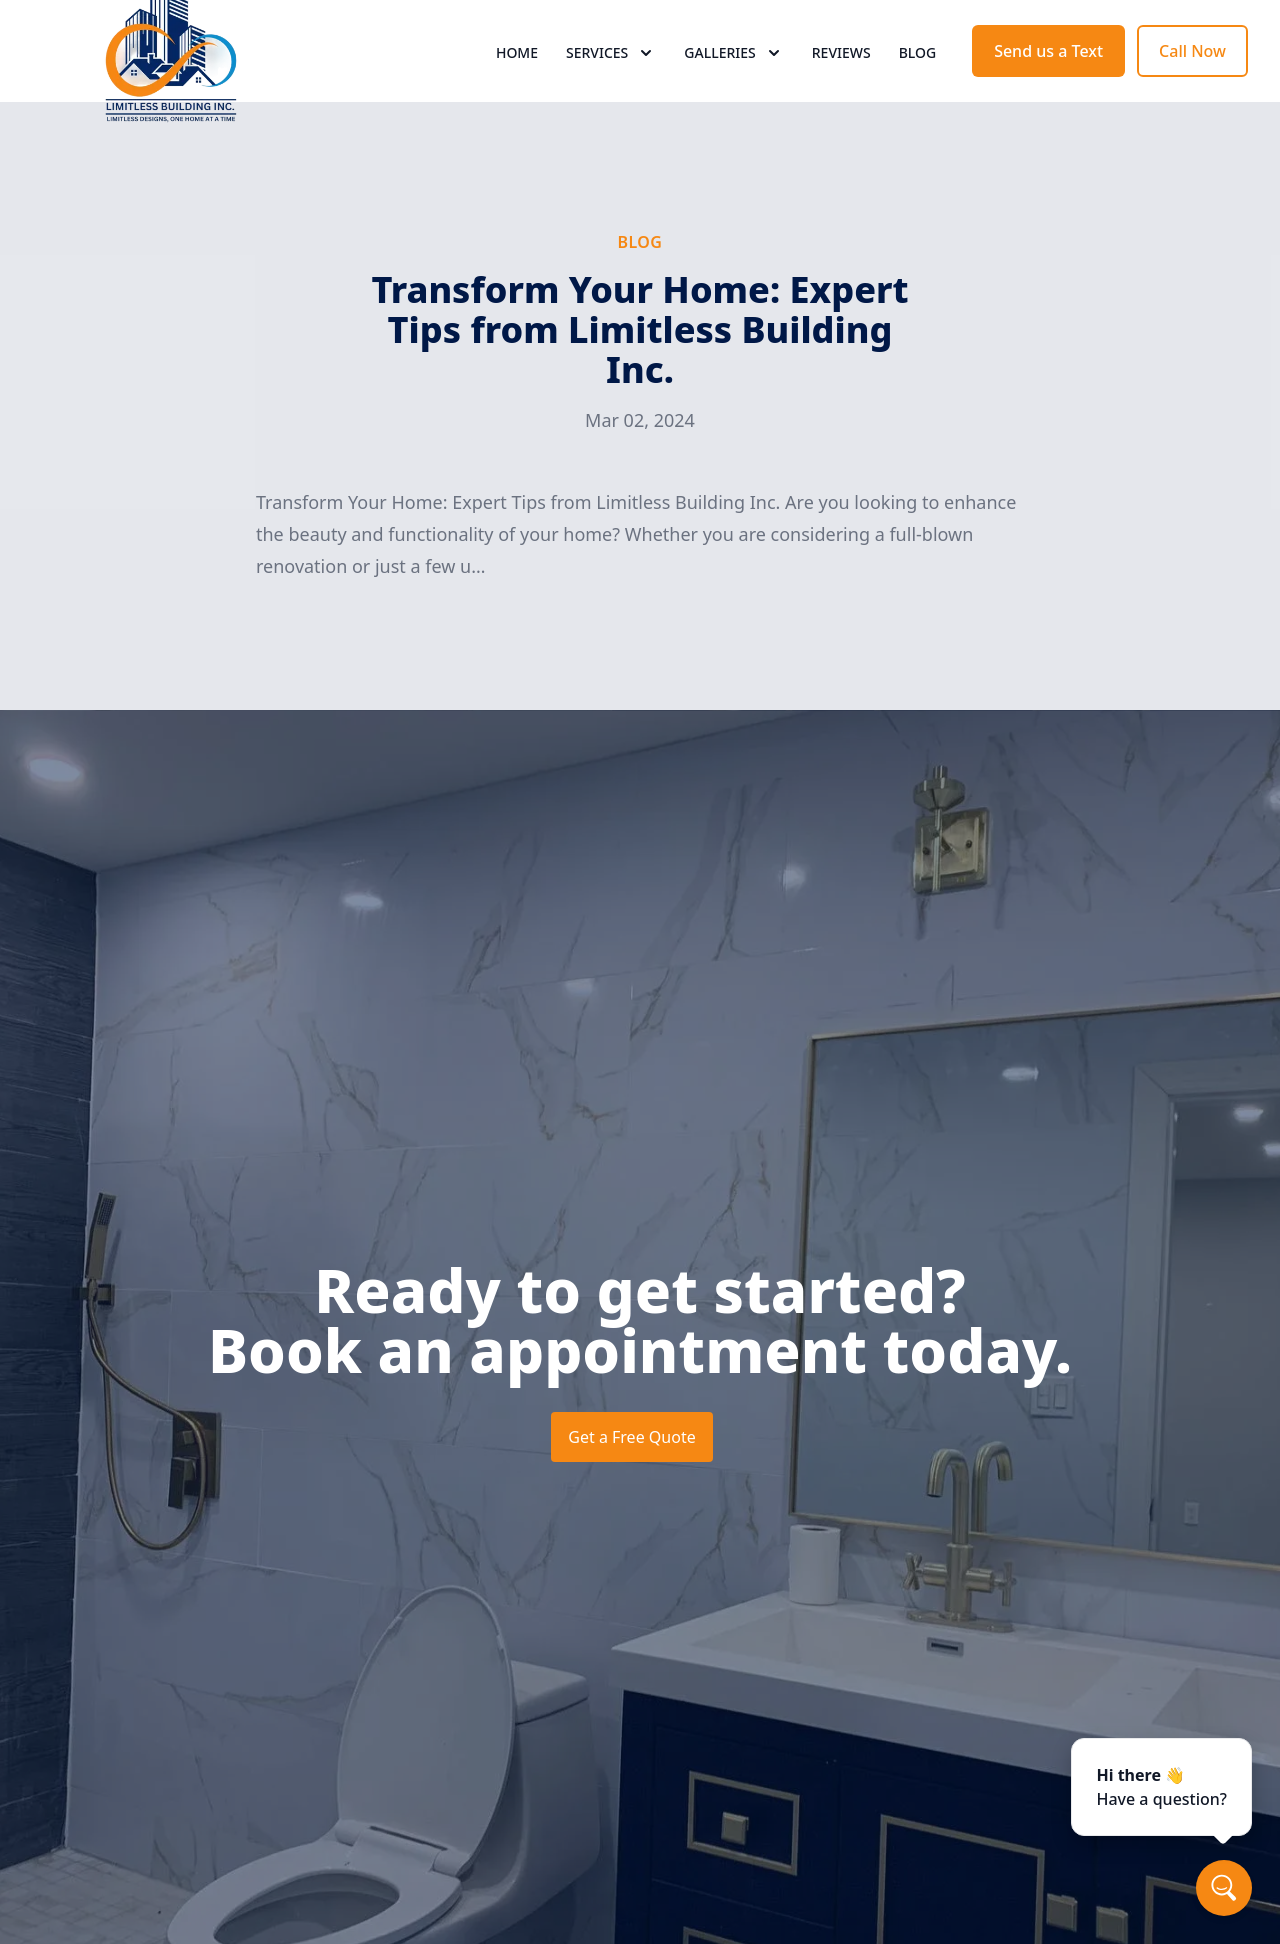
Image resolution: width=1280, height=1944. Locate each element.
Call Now (1192, 88)
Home (517, 89)
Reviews (841, 89)
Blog (918, 89)
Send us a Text (1048, 88)
